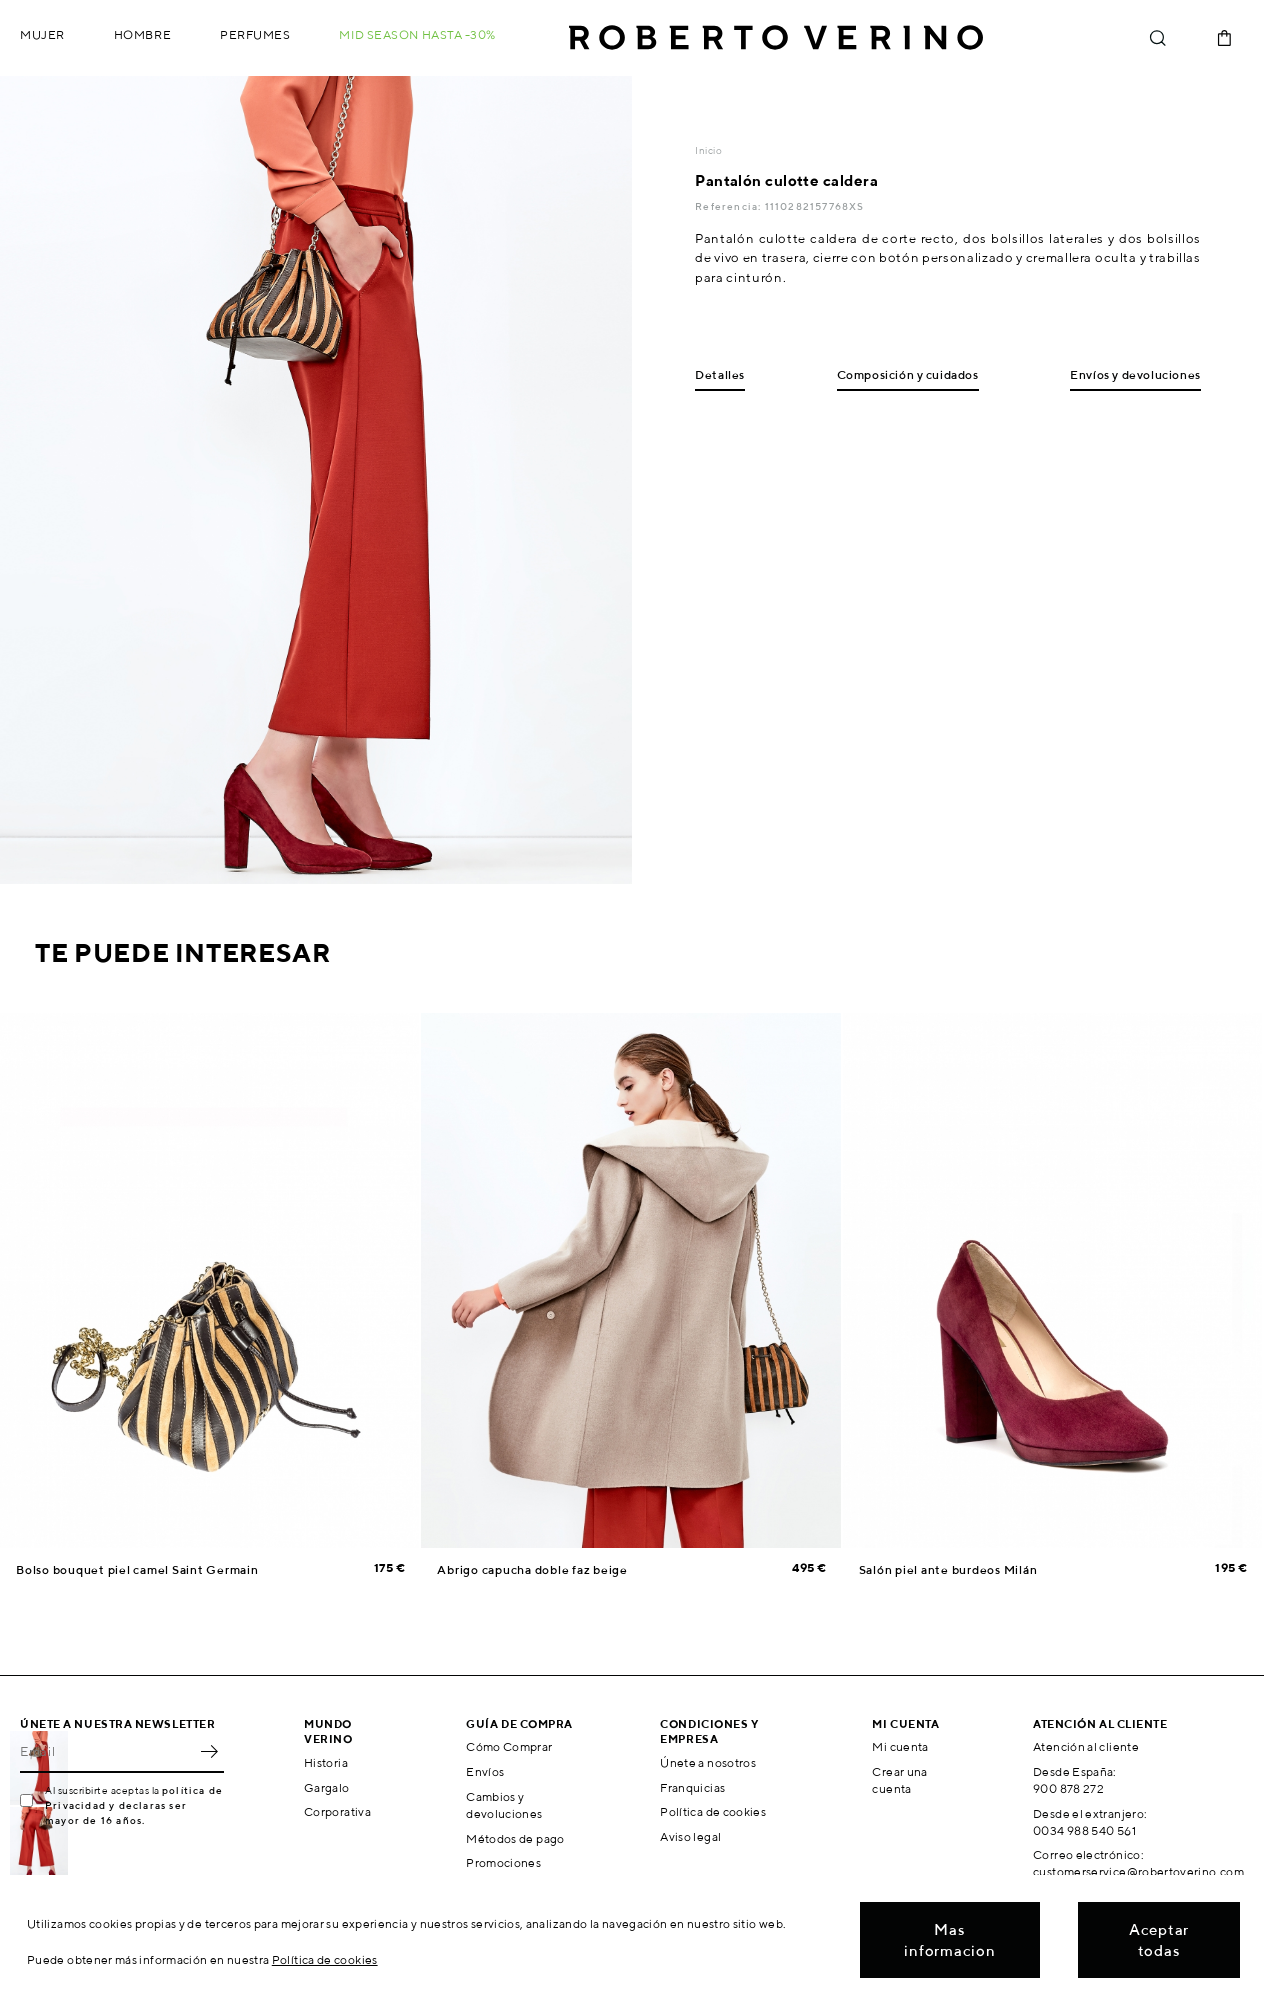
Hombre (142, 34)
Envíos (485, 1771)
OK (209, 1751)
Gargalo (327, 1787)
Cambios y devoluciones (504, 1805)
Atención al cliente (1086, 1746)
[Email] (107, 1751)
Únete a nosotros (708, 1762)
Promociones (503, 1862)
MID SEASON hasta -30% (417, 34)
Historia (326, 1762)
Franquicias (692, 1787)
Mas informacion (949, 1940)
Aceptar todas (1159, 1940)
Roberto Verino (776, 38)
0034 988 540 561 (1084, 1830)
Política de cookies (713, 1811)
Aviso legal (690, 1836)
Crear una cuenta (899, 1780)
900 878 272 (1068, 1788)
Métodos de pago (515, 1838)
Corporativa (337, 1811)
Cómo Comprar (509, 1746)
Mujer (42, 34)
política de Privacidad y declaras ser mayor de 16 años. (134, 1805)
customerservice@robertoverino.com (1138, 1871)
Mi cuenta (900, 1746)
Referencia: (729, 206)
